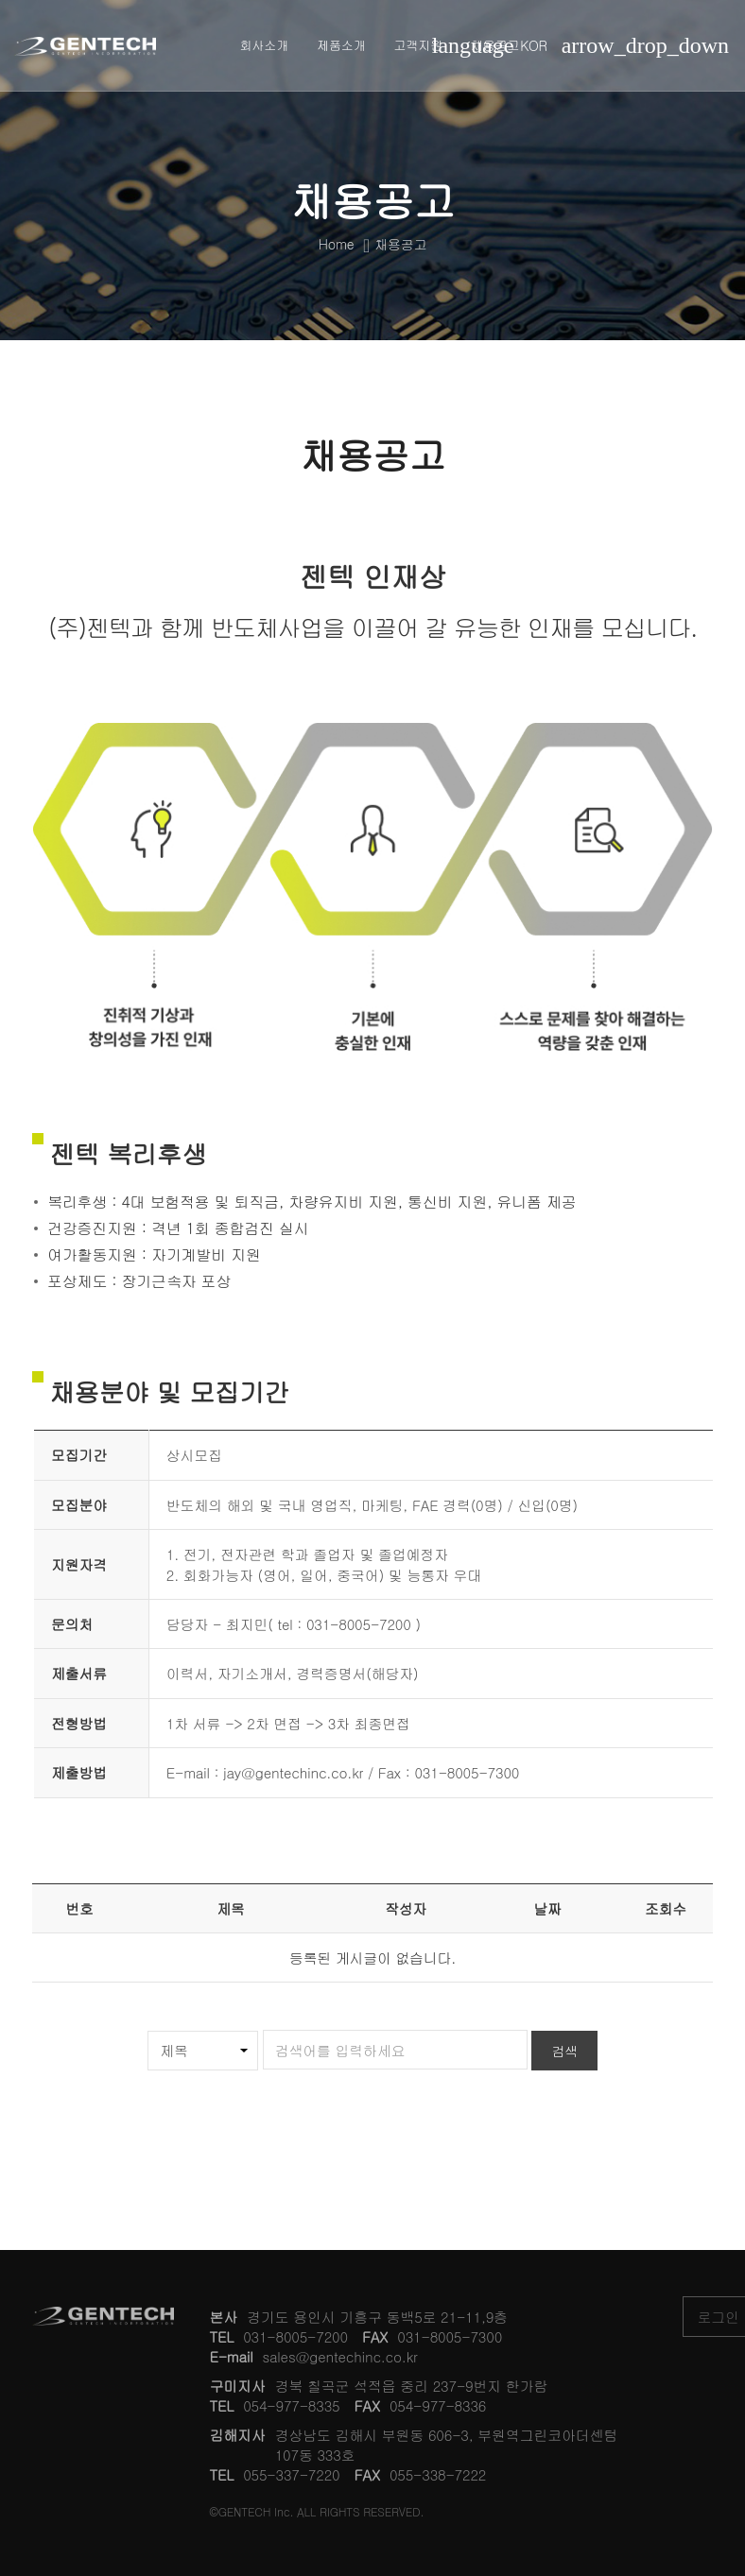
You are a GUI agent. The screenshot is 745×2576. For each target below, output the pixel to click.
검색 (564, 2050)
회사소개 (264, 45)
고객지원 (418, 45)
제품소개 (341, 45)
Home (337, 243)
